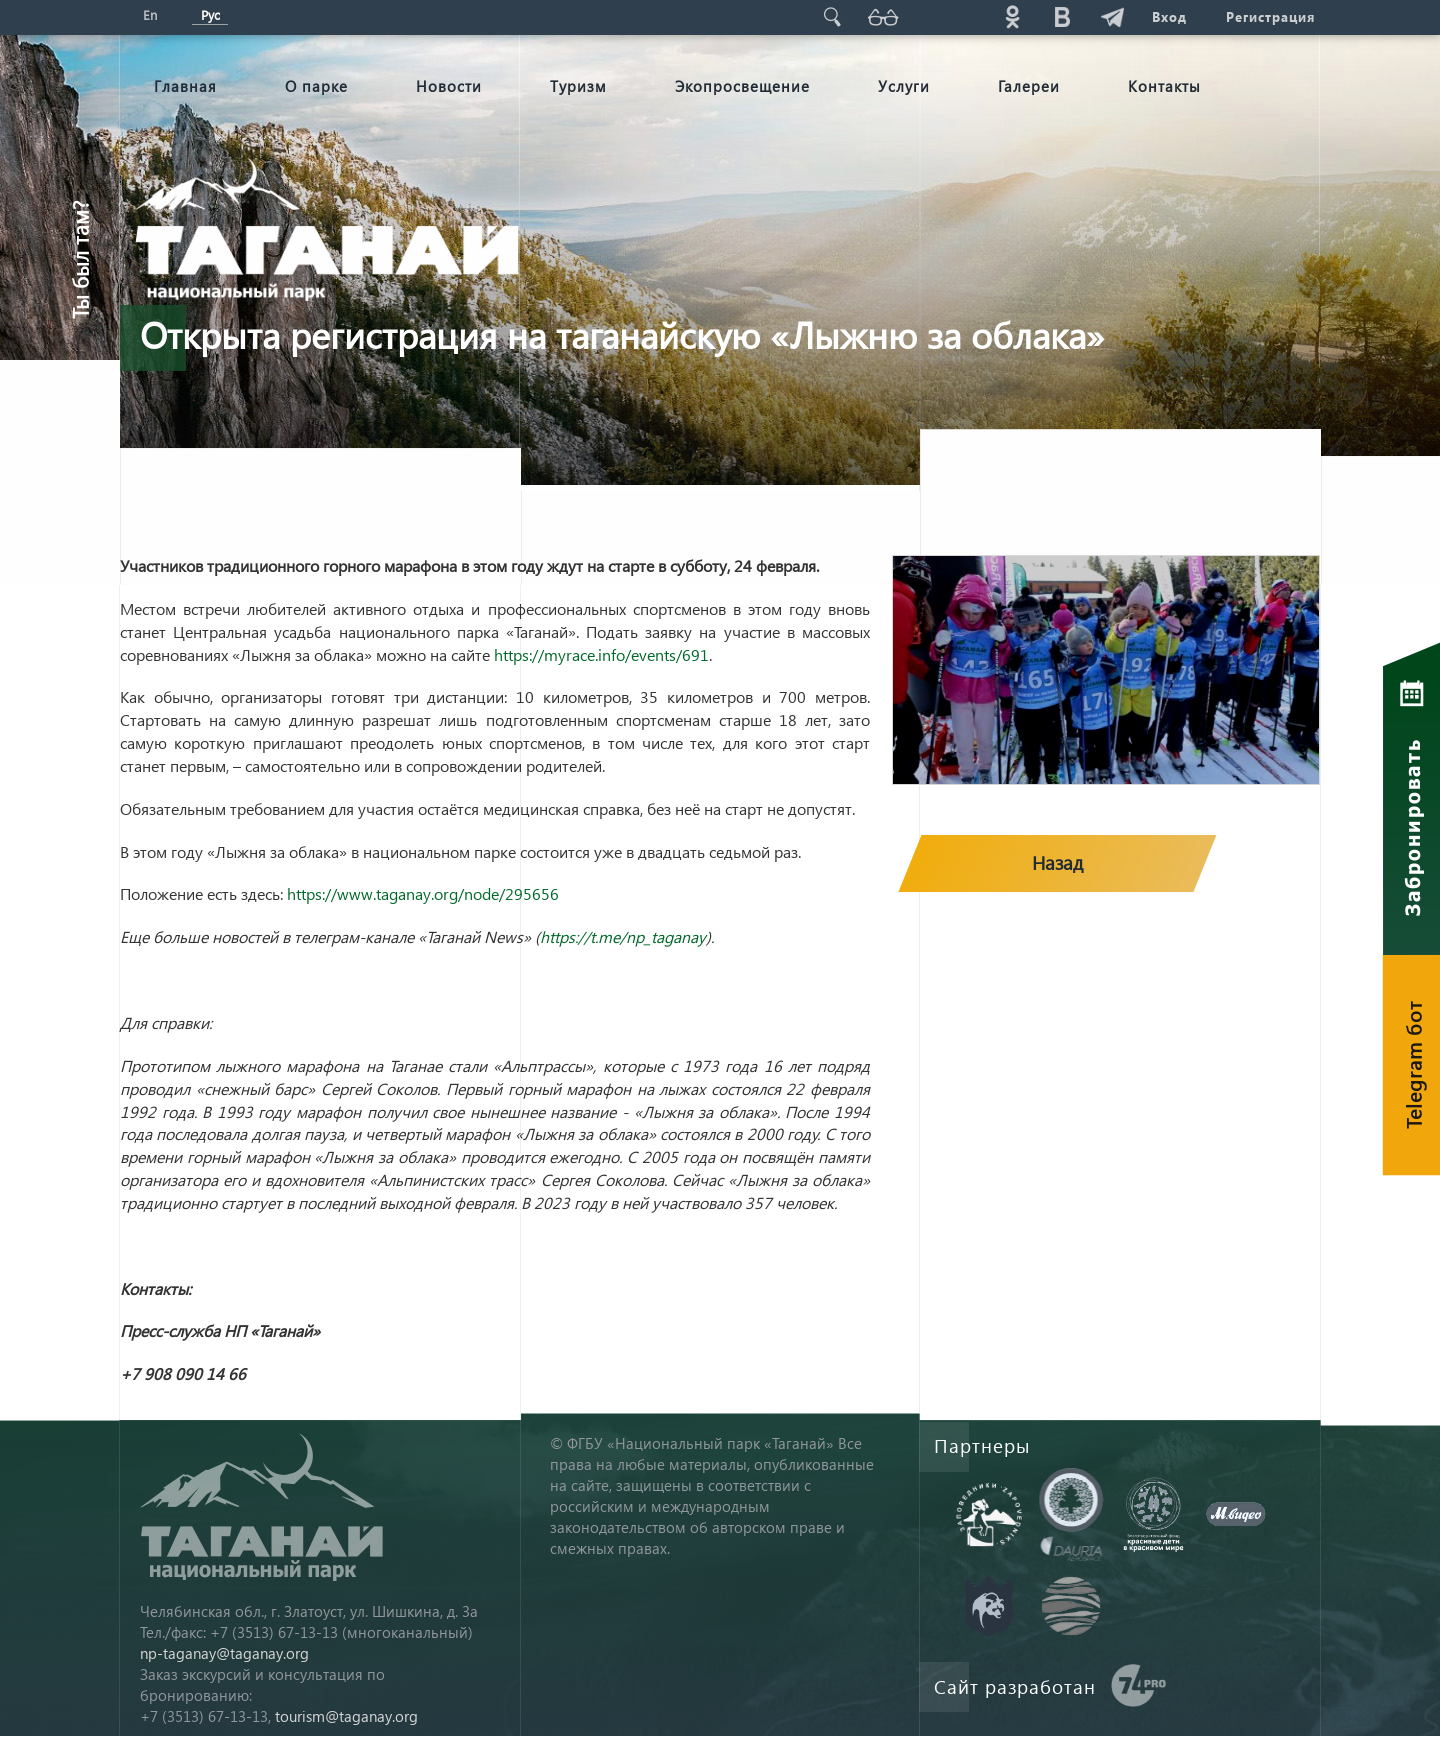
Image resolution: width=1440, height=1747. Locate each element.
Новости (449, 86)
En (150, 14)
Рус (210, 14)
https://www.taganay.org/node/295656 (423, 893)
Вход (1168, 16)
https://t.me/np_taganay (623, 936)
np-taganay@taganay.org (224, 1653)
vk (1061, 16)
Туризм (578, 86)
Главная (185, 86)
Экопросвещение (742, 86)
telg (1111, 16)
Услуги (904, 86)
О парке (316, 86)
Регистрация (1270, 16)
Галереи (1029, 86)
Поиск (831, 16)
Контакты (1164, 86)
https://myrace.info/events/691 (601, 654)
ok (1011, 16)
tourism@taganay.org (346, 1716)
